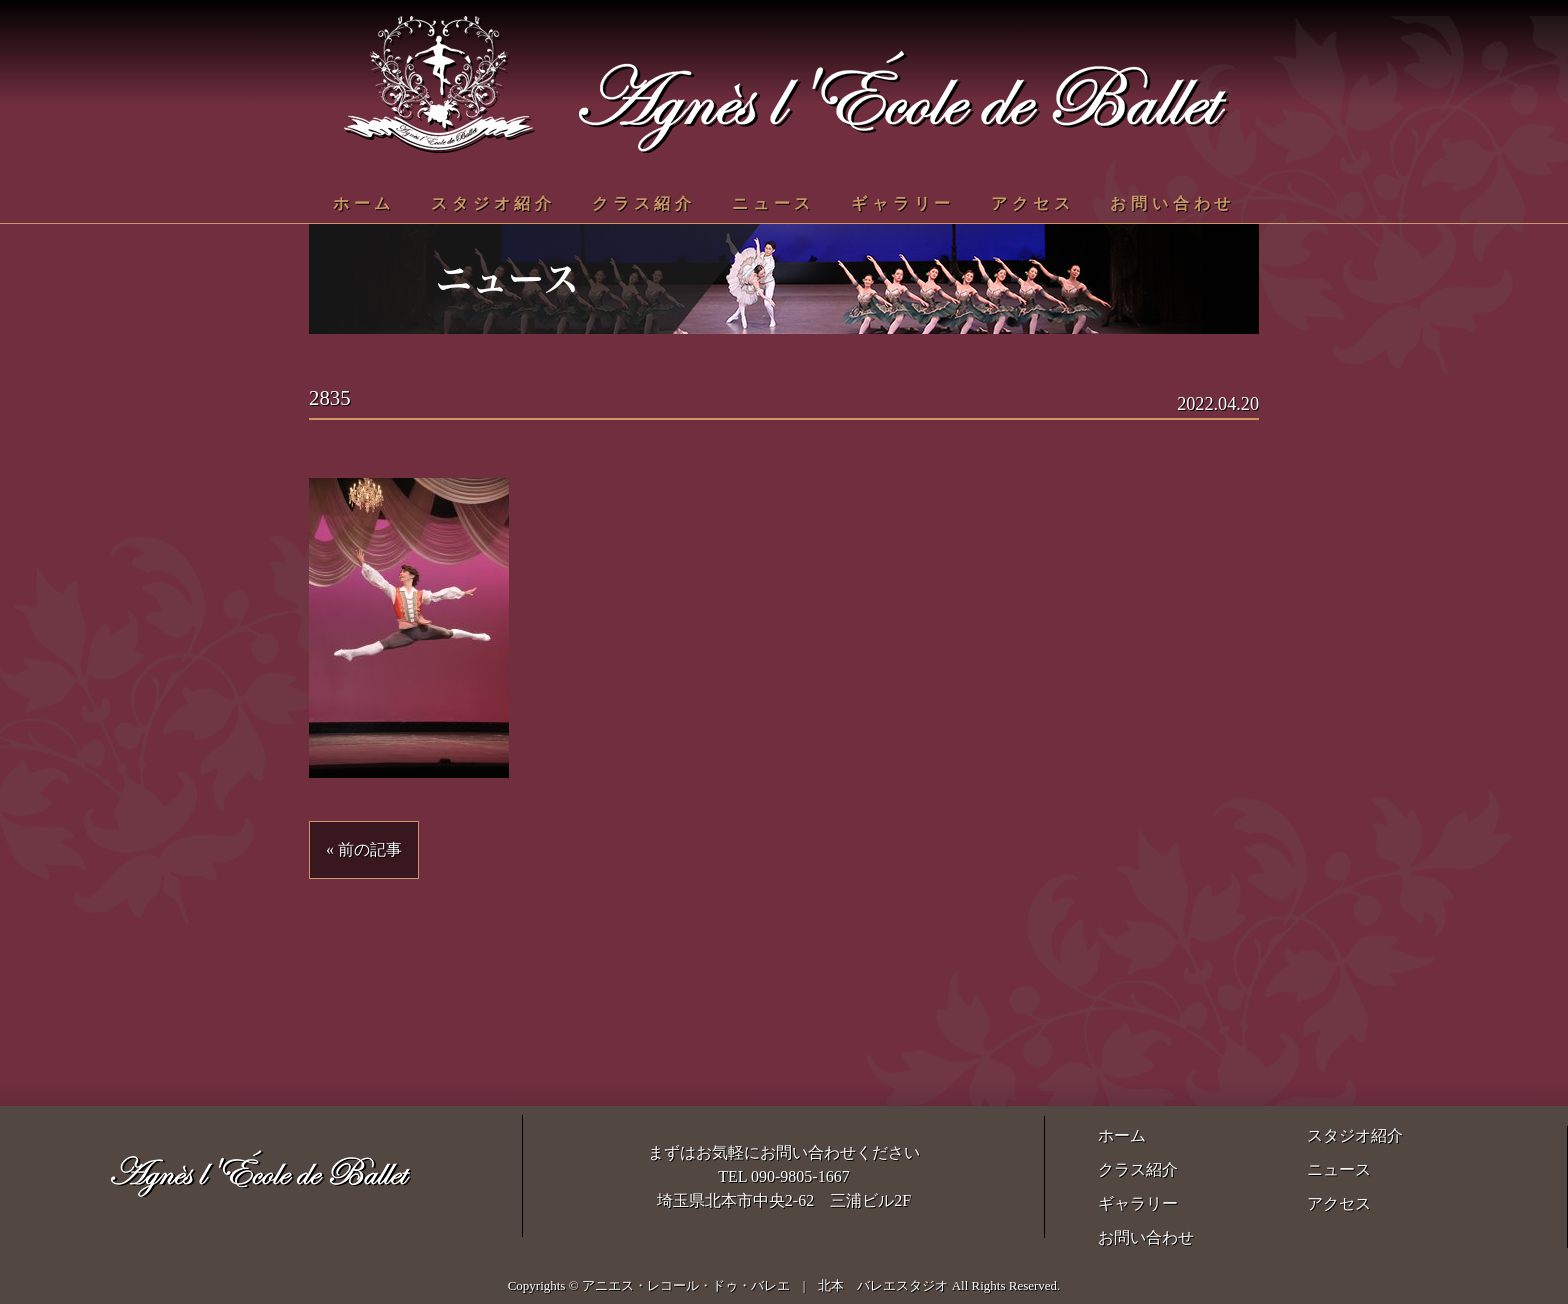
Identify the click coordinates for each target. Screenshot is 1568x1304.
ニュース (773, 203)
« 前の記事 (364, 849)
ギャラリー (903, 203)
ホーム (364, 203)
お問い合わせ (1172, 203)
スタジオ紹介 (493, 203)
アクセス (1032, 203)
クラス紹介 (644, 203)
